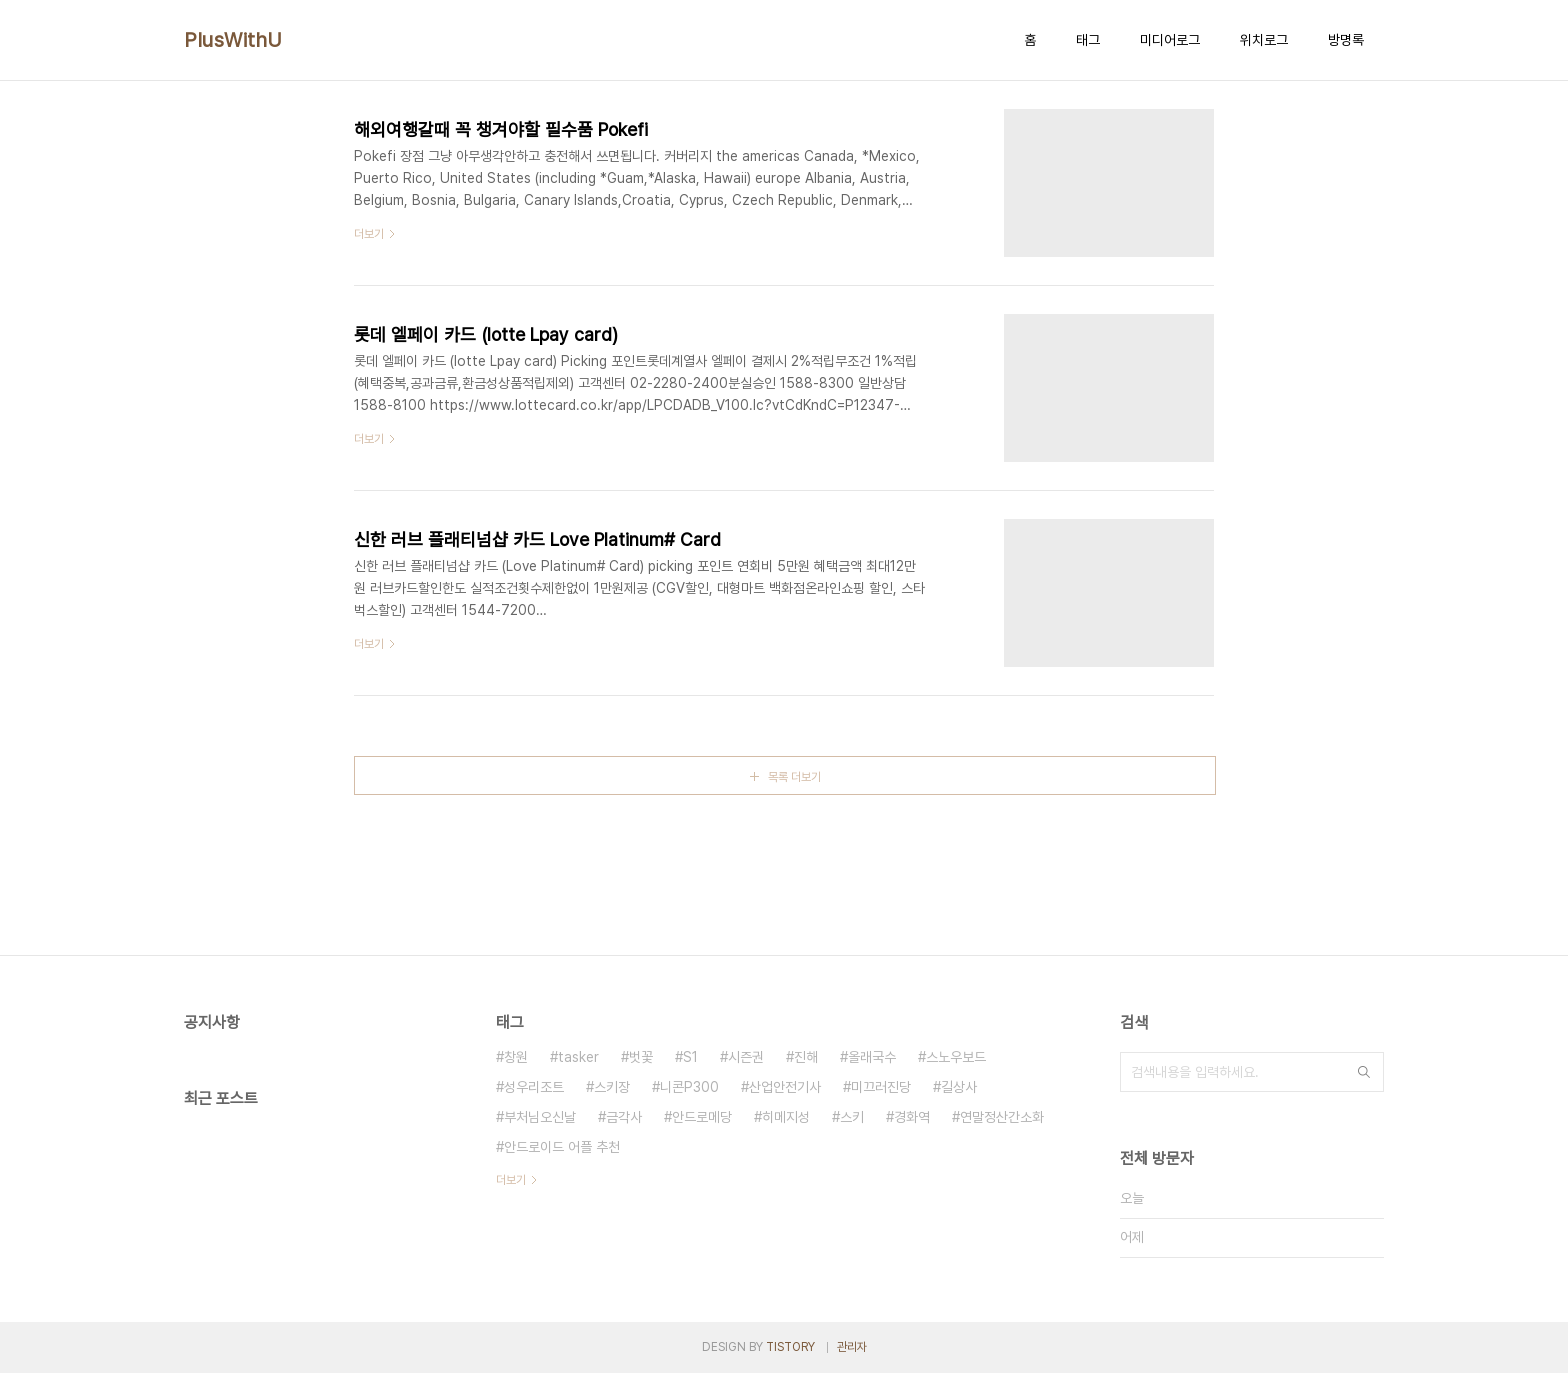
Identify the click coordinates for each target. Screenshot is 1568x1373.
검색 (1364, 1072)
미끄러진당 (881, 1087)
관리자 (852, 1347)
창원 (516, 1057)
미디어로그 (1170, 40)
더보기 (511, 1180)
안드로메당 (702, 1117)
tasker (578, 1057)
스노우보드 (956, 1057)
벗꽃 (641, 1057)
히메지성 (786, 1117)
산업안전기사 (785, 1087)
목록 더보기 (794, 777)
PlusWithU (233, 40)
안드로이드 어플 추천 (562, 1147)
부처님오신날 (540, 1117)
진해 (806, 1057)
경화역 (912, 1117)
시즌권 (746, 1057)
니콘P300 (689, 1087)
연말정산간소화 (1002, 1117)
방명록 (1346, 40)
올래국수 (872, 1057)
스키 (852, 1117)
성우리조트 (534, 1087)
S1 (690, 1057)
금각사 (624, 1117)
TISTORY (790, 1347)
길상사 (959, 1087)
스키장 (612, 1087)
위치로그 (1264, 40)
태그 (1088, 40)
